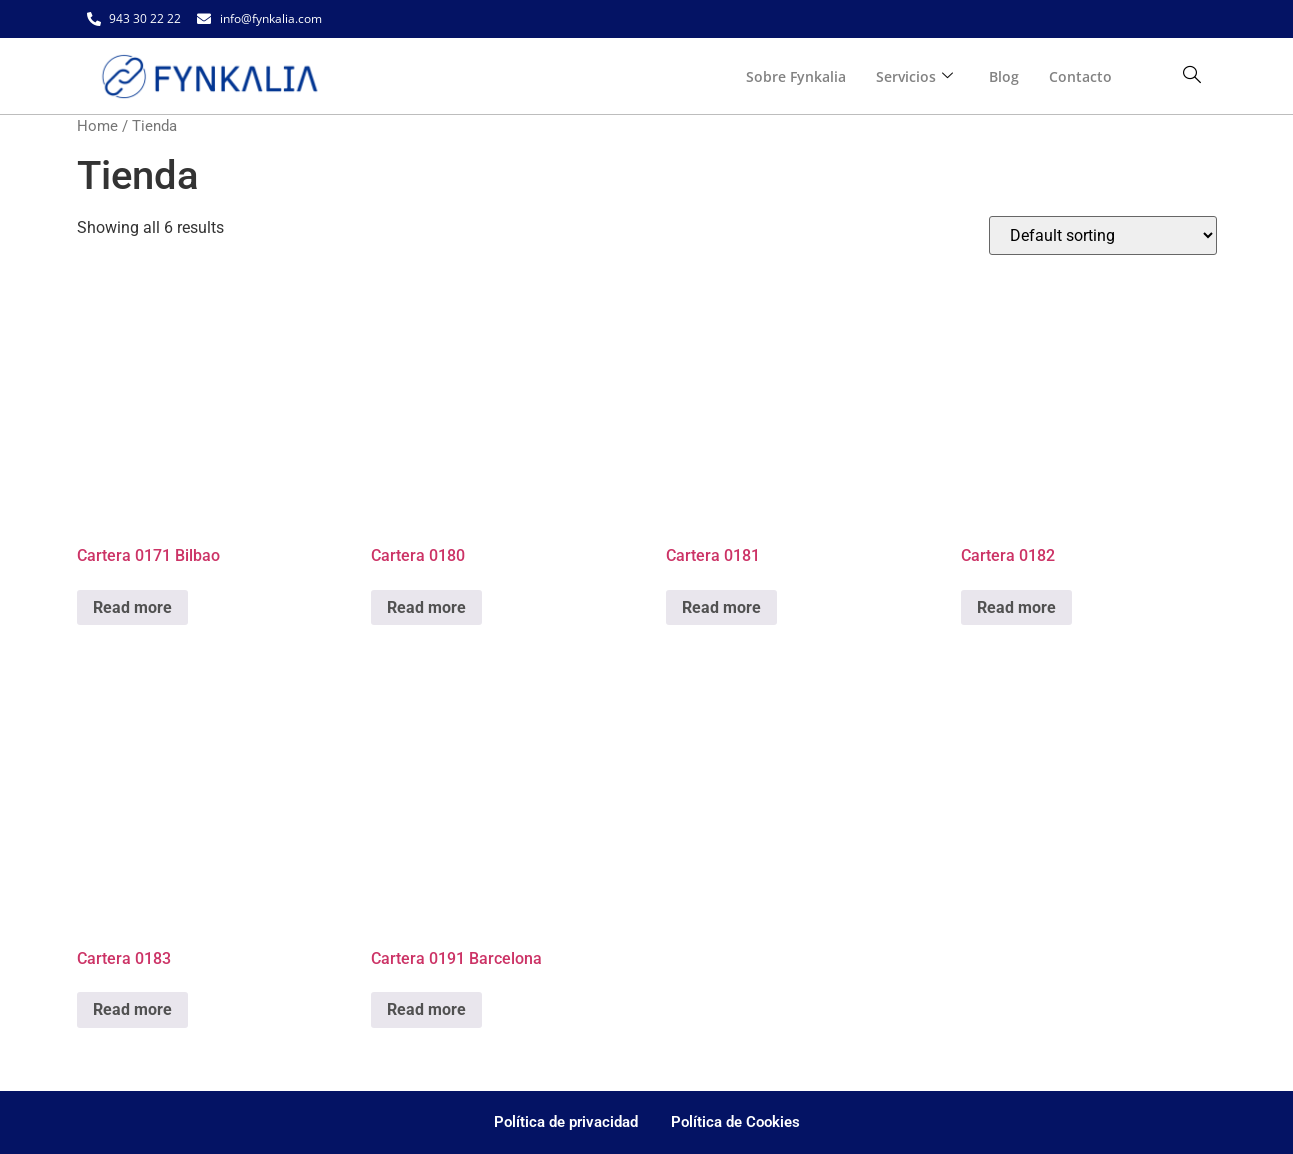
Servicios (914, 76)
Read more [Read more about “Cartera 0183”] (132, 1009)
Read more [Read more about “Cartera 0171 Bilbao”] (132, 607)
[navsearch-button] (1192, 76)
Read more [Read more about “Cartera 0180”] (426, 607)
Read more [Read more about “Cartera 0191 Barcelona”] (426, 1009)
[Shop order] (1103, 235)
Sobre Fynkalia (796, 76)
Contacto (1080, 76)
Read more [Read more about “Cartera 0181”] (721, 607)
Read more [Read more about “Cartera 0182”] (1016, 607)
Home (97, 126)
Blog (1004, 76)
